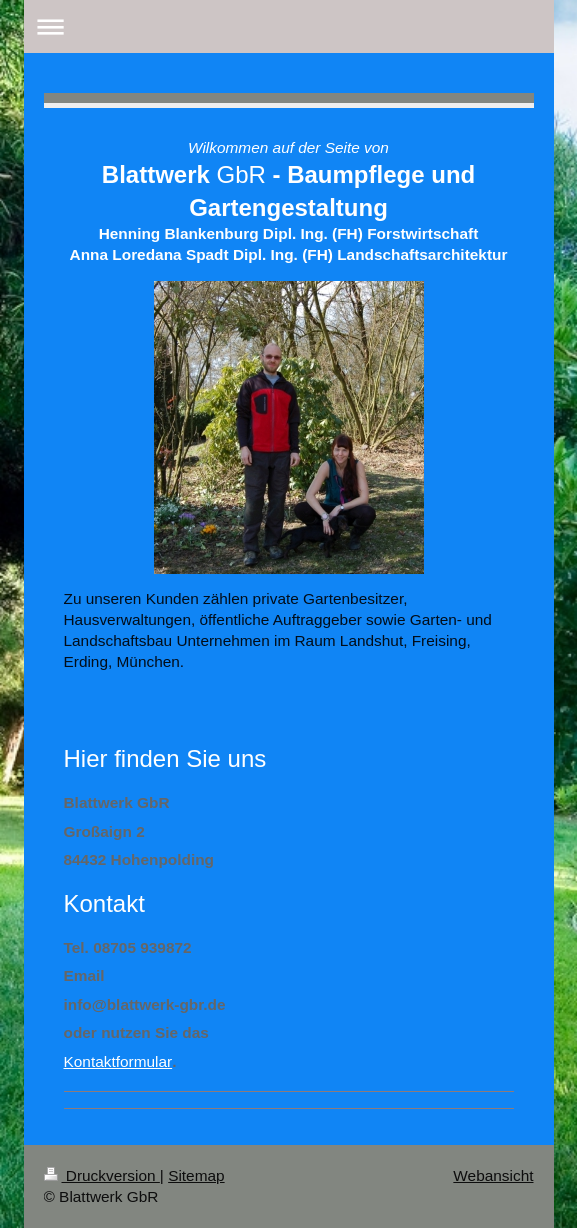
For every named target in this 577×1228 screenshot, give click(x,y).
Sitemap (196, 1175)
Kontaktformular (118, 1061)
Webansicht (493, 1175)
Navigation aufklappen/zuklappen (289, 26)
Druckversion (102, 1175)
